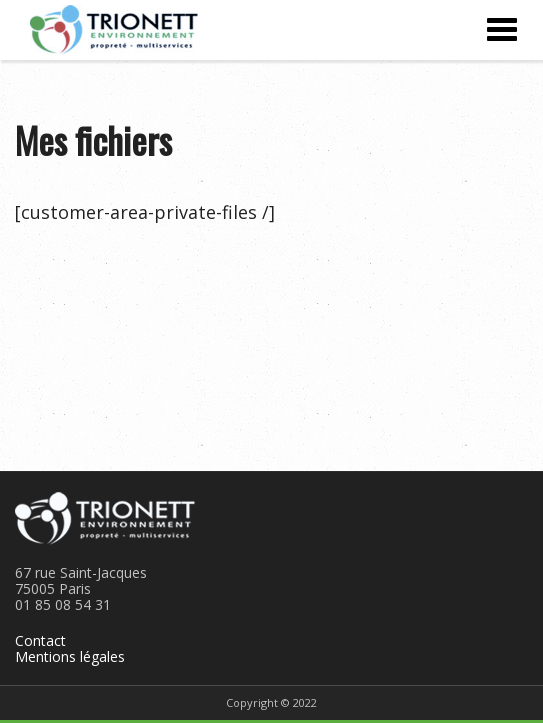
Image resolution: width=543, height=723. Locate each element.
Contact (40, 640)
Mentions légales (70, 656)
